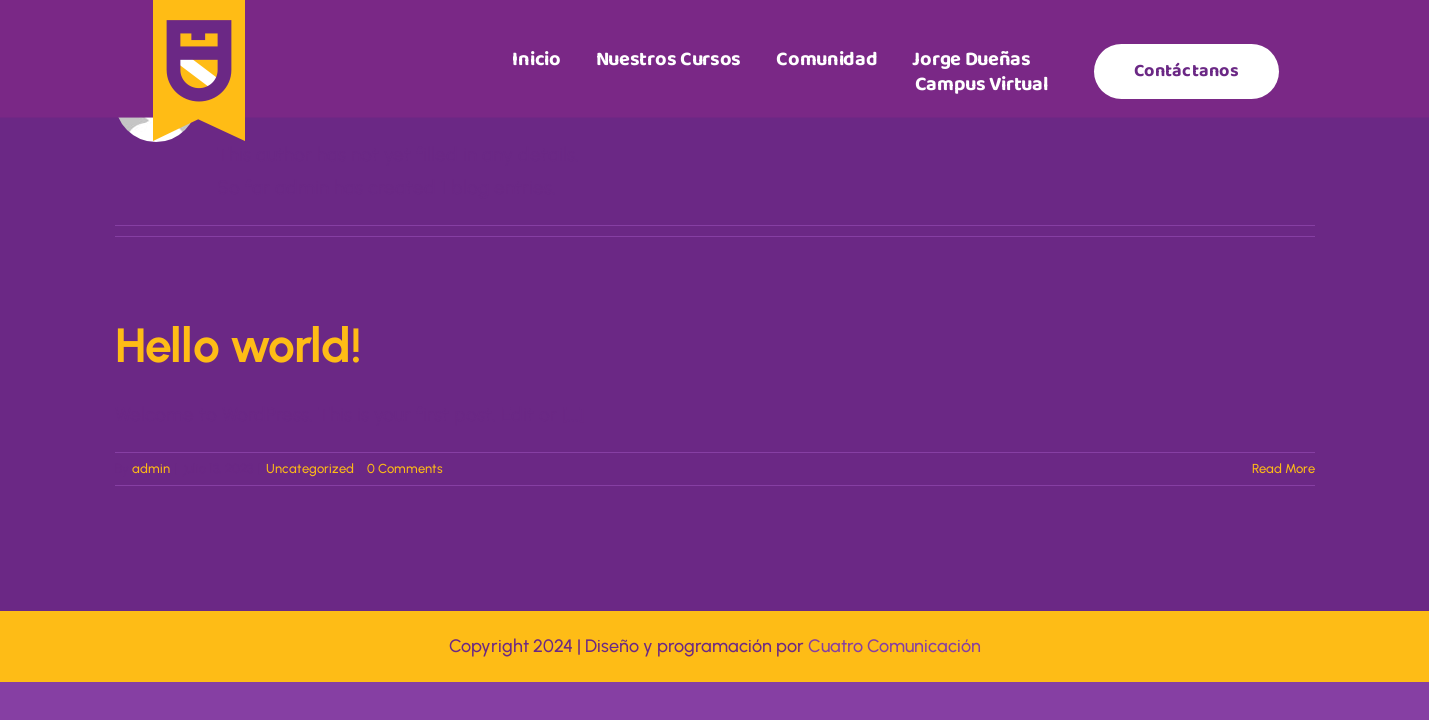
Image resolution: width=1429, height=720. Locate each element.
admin (151, 468)
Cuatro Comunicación (894, 646)
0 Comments (405, 468)
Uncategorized (310, 468)
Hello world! (238, 345)
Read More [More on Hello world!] (1283, 468)
